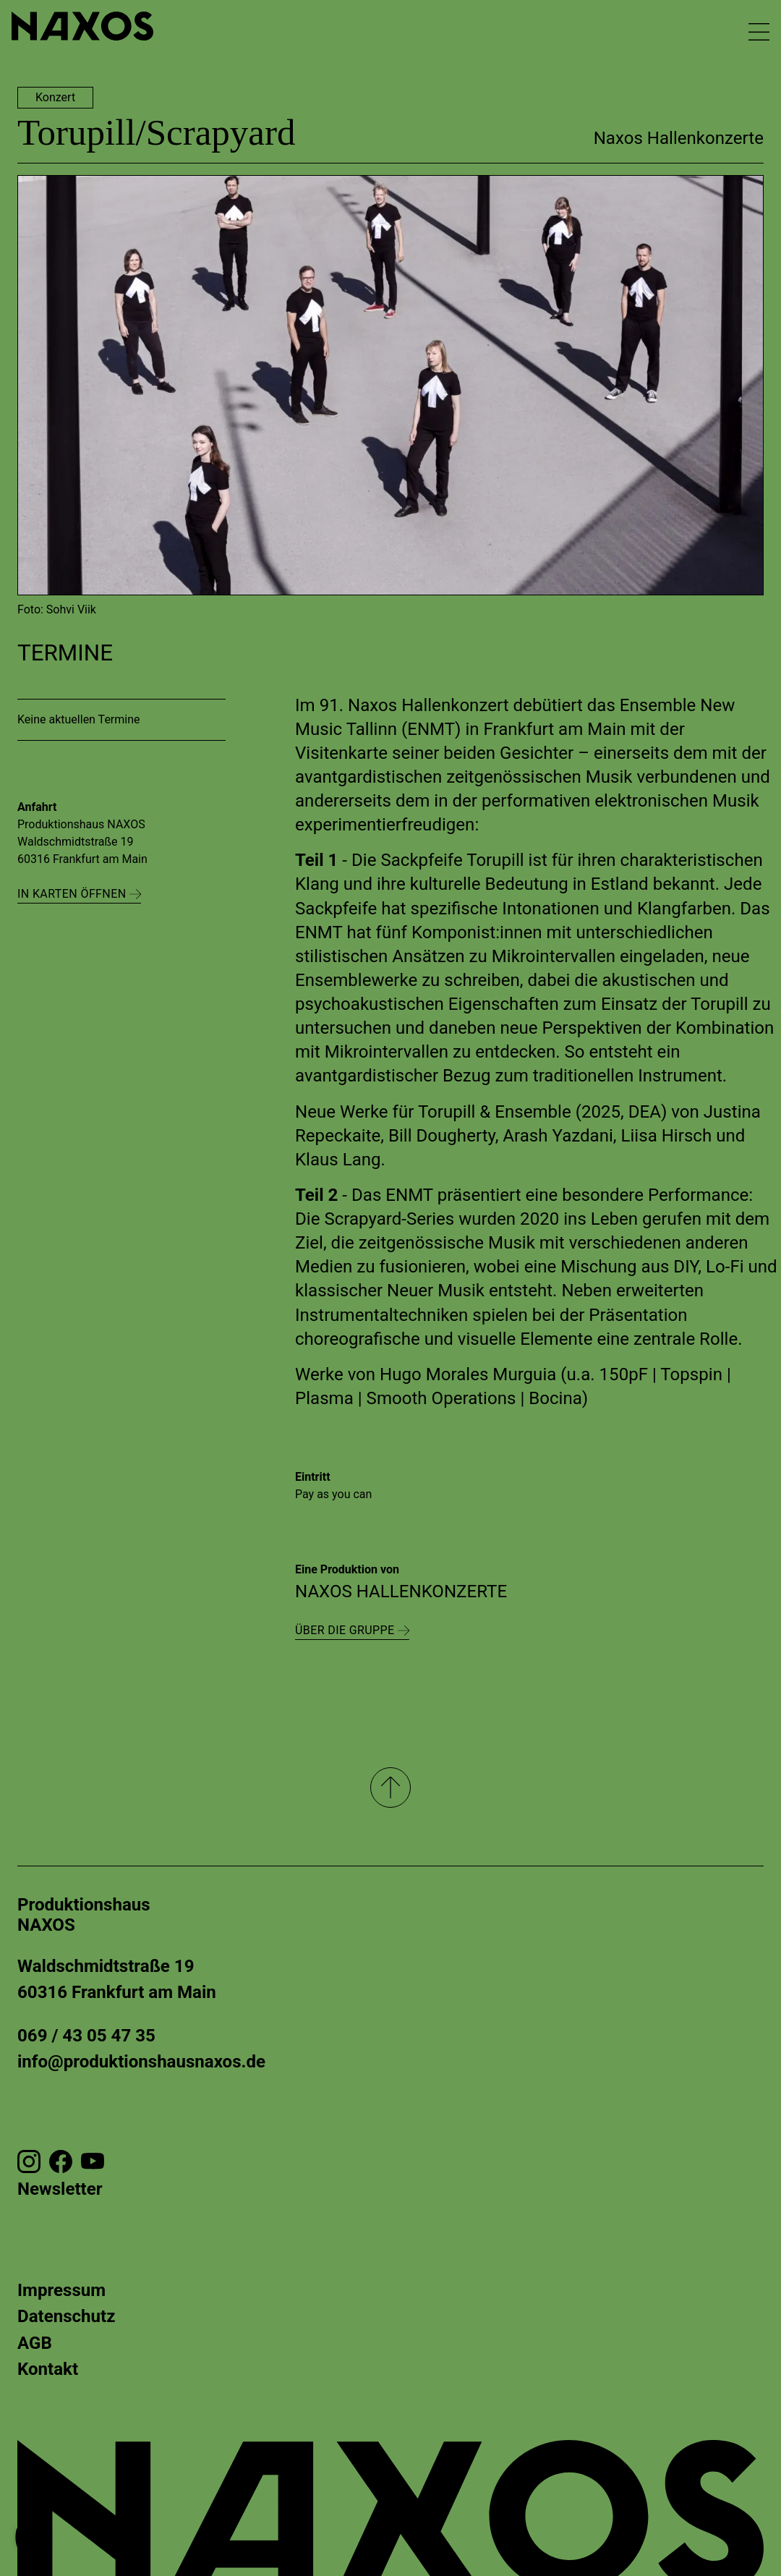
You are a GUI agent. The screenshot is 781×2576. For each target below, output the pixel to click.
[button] (32, 2544)
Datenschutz (66, 2316)
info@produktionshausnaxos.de (141, 2062)
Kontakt (47, 2369)
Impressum (61, 2290)
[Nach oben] (390, 1787)
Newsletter (60, 2189)
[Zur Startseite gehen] (82, 26)
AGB (34, 2343)
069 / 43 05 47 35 (86, 2035)
